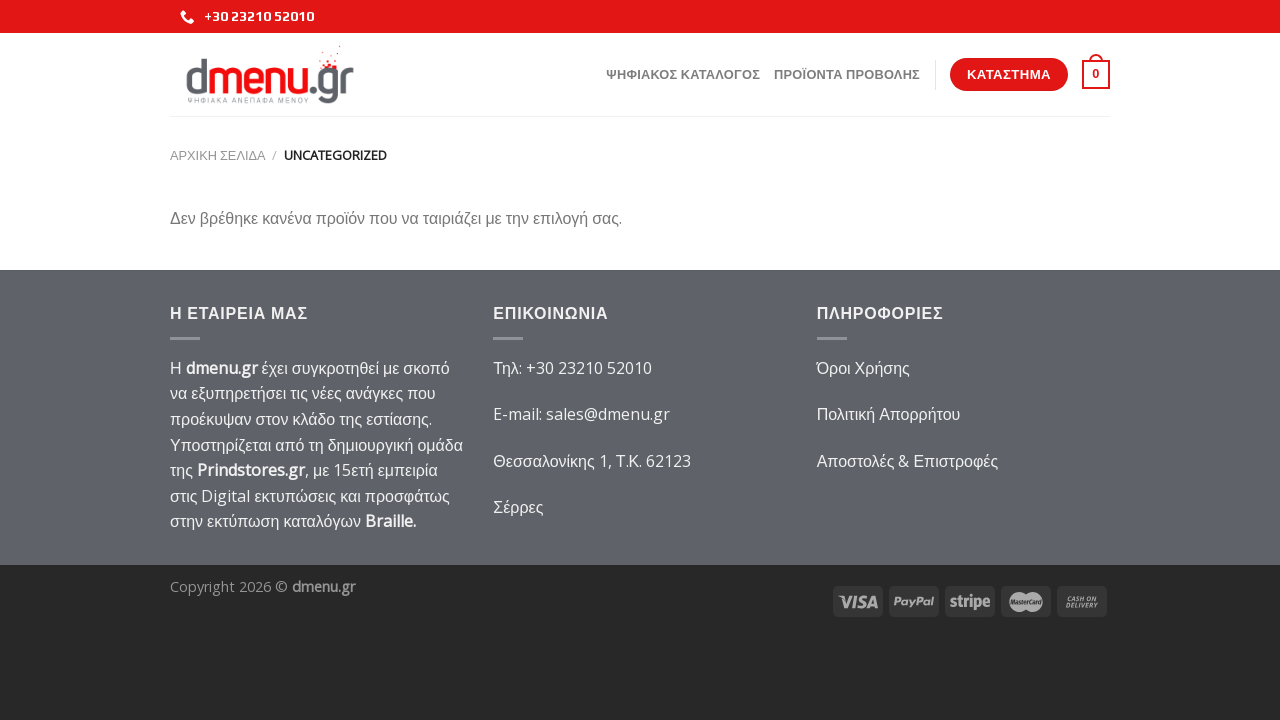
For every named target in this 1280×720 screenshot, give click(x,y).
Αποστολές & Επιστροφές (907, 461)
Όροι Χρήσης (863, 368)
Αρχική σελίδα (218, 155)
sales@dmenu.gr (608, 414)
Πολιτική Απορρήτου (889, 414)
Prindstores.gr (251, 470)
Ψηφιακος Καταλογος (683, 74)
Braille (389, 521)
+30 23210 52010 (247, 16)
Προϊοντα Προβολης (847, 74)
